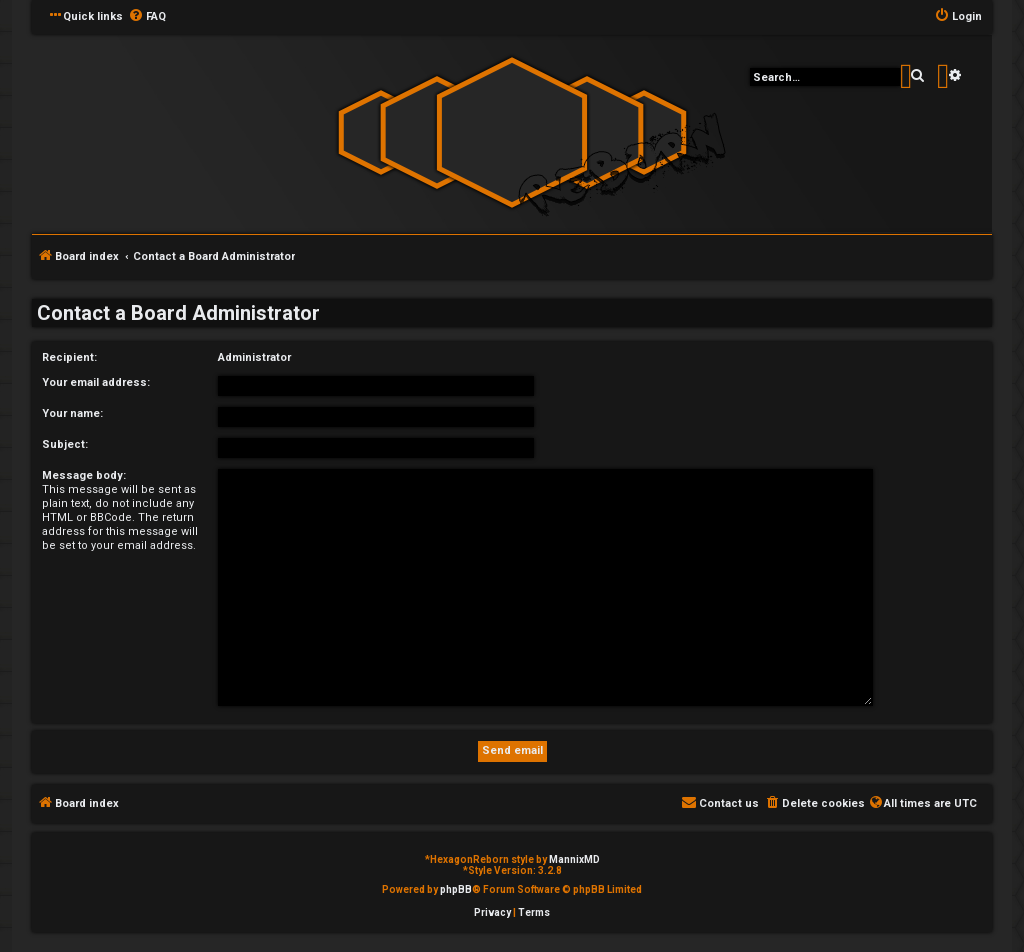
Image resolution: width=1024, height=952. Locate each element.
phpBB (456, 889)
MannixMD (574, 859)
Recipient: (69, 357)
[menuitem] (147, 17)
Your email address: (96, 382)
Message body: (84, 475)
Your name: (72, 413)
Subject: (65, 444)
